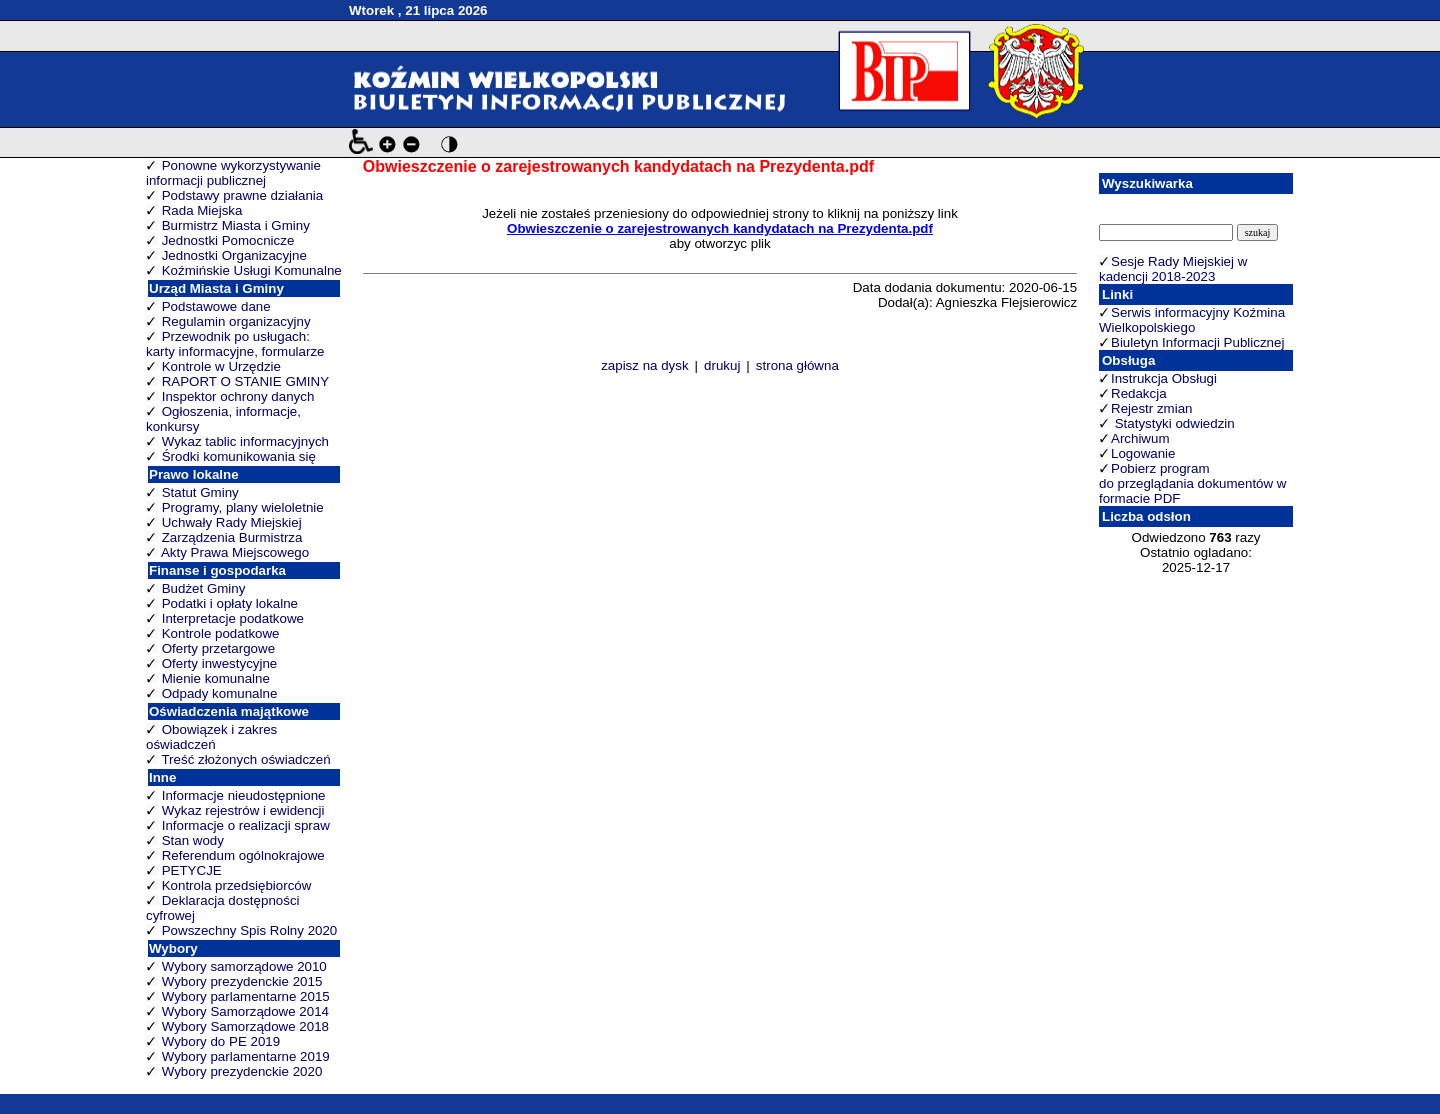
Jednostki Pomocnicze (228, 240)
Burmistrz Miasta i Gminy (236, 225)
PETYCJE (192, 870)
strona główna (797, 365)
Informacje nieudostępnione (244, 795)
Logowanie (1143, 453)
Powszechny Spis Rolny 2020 (250, 930)
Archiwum (1140, 438)
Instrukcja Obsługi (1164, 378)
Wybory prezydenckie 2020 (242, 1071)
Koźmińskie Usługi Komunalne (252, 270)
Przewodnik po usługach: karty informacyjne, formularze (235, 344)
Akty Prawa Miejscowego (235, 552)
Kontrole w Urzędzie (221, 366)
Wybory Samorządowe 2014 (245, 1011)
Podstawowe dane (216, 306)
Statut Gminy (200, 492)
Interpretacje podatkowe (233, 618)
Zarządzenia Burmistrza (232, 537)
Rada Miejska (202, 210)
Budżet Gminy (204, 588)
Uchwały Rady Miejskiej (232, 522)
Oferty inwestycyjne (220, 663)
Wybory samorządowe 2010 (244, 966)
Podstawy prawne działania (243, 195)
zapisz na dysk (644, 365)
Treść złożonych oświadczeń (245, 759)
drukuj (722, 365)
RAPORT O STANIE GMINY (245, 381)
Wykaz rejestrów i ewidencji (243, 810)
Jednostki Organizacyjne (234, 255)
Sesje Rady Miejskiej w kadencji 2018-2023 (1173, 269)
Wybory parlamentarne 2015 (246, 996)
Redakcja (1139, 393)
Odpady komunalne (220, 693)
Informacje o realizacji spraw (246, 825)
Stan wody (193, 840)
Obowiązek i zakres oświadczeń (211, 737)
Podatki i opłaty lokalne (230, 603)
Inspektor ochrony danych (238, 396)
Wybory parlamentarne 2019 (246, 1056)
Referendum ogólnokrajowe (243, 855)
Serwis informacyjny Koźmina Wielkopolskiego (1192, 320)
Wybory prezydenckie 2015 (242, 981)
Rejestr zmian (1151, 408)
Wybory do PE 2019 (221, 1041)
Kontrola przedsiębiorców (237, 885)
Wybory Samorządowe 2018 (245, 1026)
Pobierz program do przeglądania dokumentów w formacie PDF (1192, 483)
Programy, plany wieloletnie (243, 507)
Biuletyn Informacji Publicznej (1197, 342)
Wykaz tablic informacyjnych (245, 441)
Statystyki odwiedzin (1173, 423)
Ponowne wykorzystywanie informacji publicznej (233, 173)
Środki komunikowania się (239, 456)
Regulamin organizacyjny (236, 321)
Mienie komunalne (216, 678)
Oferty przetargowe (218, 648)
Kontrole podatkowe (221, 633)
